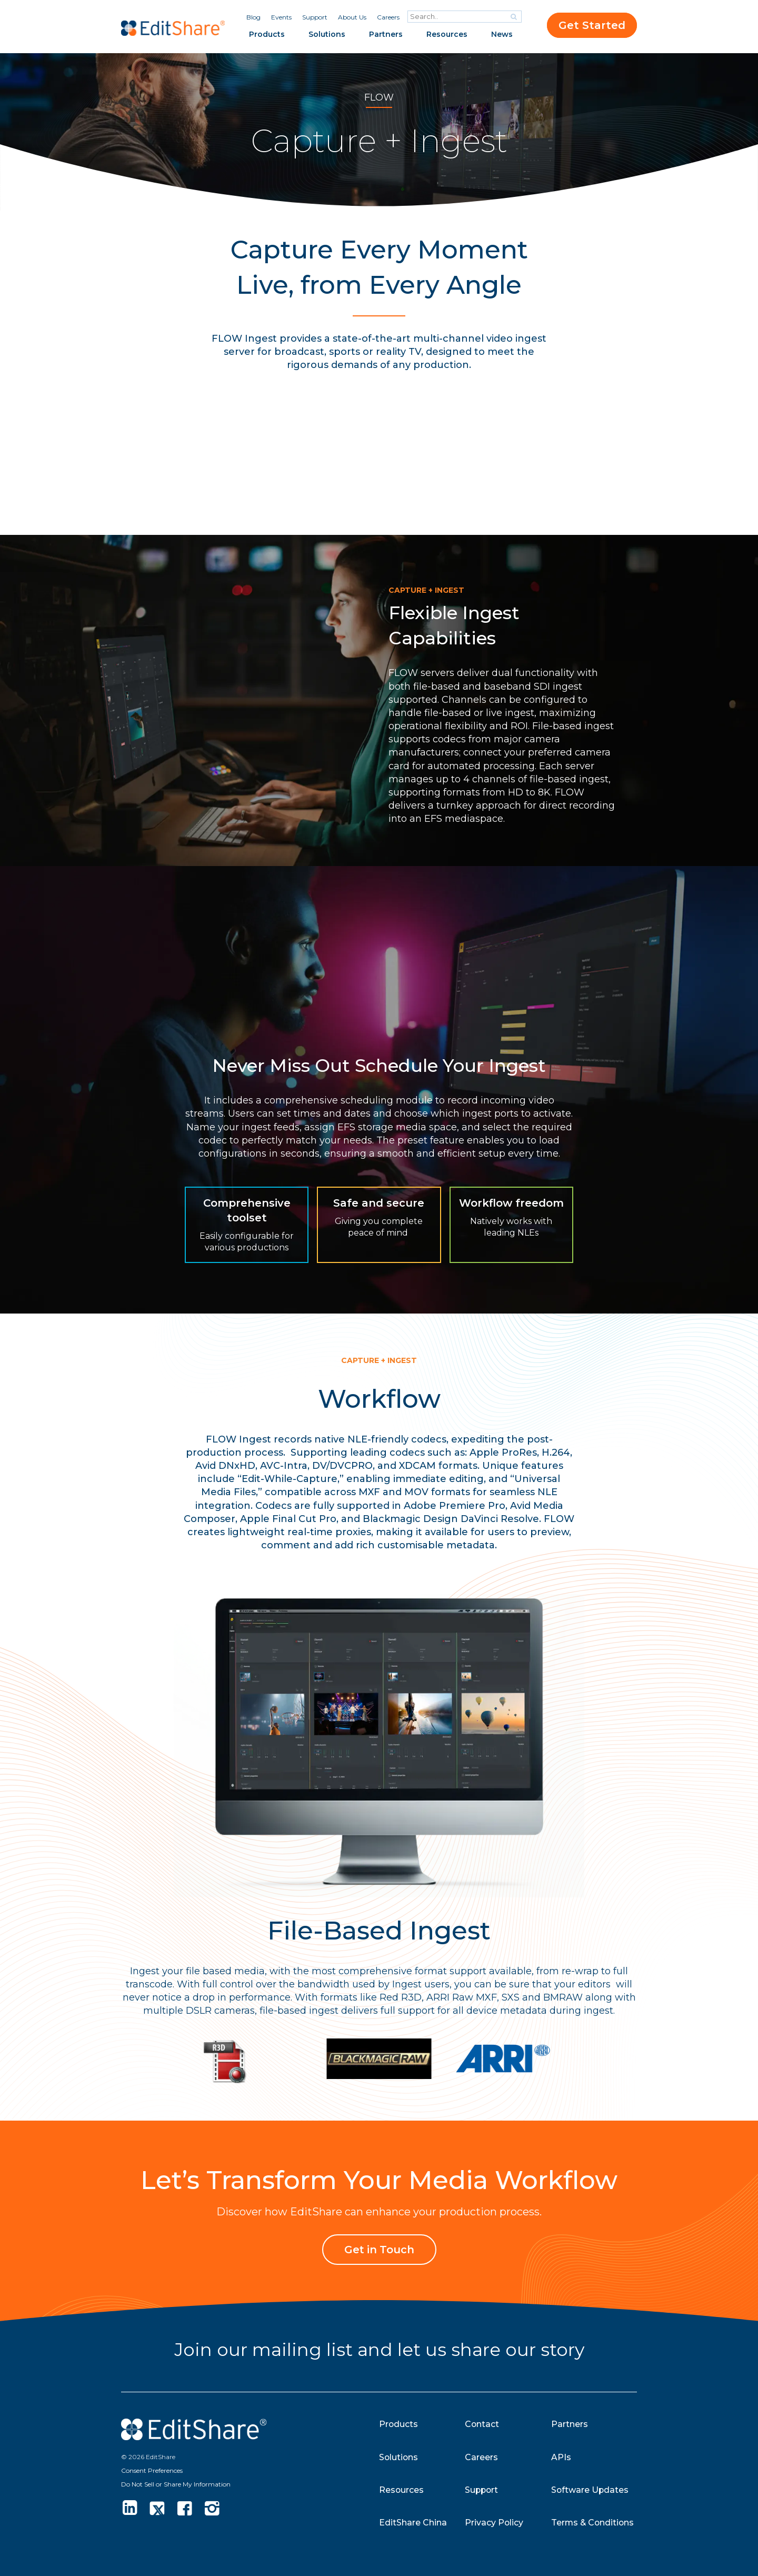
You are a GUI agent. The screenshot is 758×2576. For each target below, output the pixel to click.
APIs (561, 2457)
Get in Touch (379, 2249)
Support (314, 17)
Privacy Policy (494, 2523)
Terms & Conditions (593, 2523)
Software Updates (590, 2489)
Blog (253, 17)
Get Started (591, 25)
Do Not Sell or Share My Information (176, 2484)
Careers (388, 17)
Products (267, 34)
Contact (482, 2424)
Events (281, 17)
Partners (386, 34)
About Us (352, 17)
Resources (446, 34)
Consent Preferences (152, 2470)
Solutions (326, 34)
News (502, 34)
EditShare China (413, 2523)
